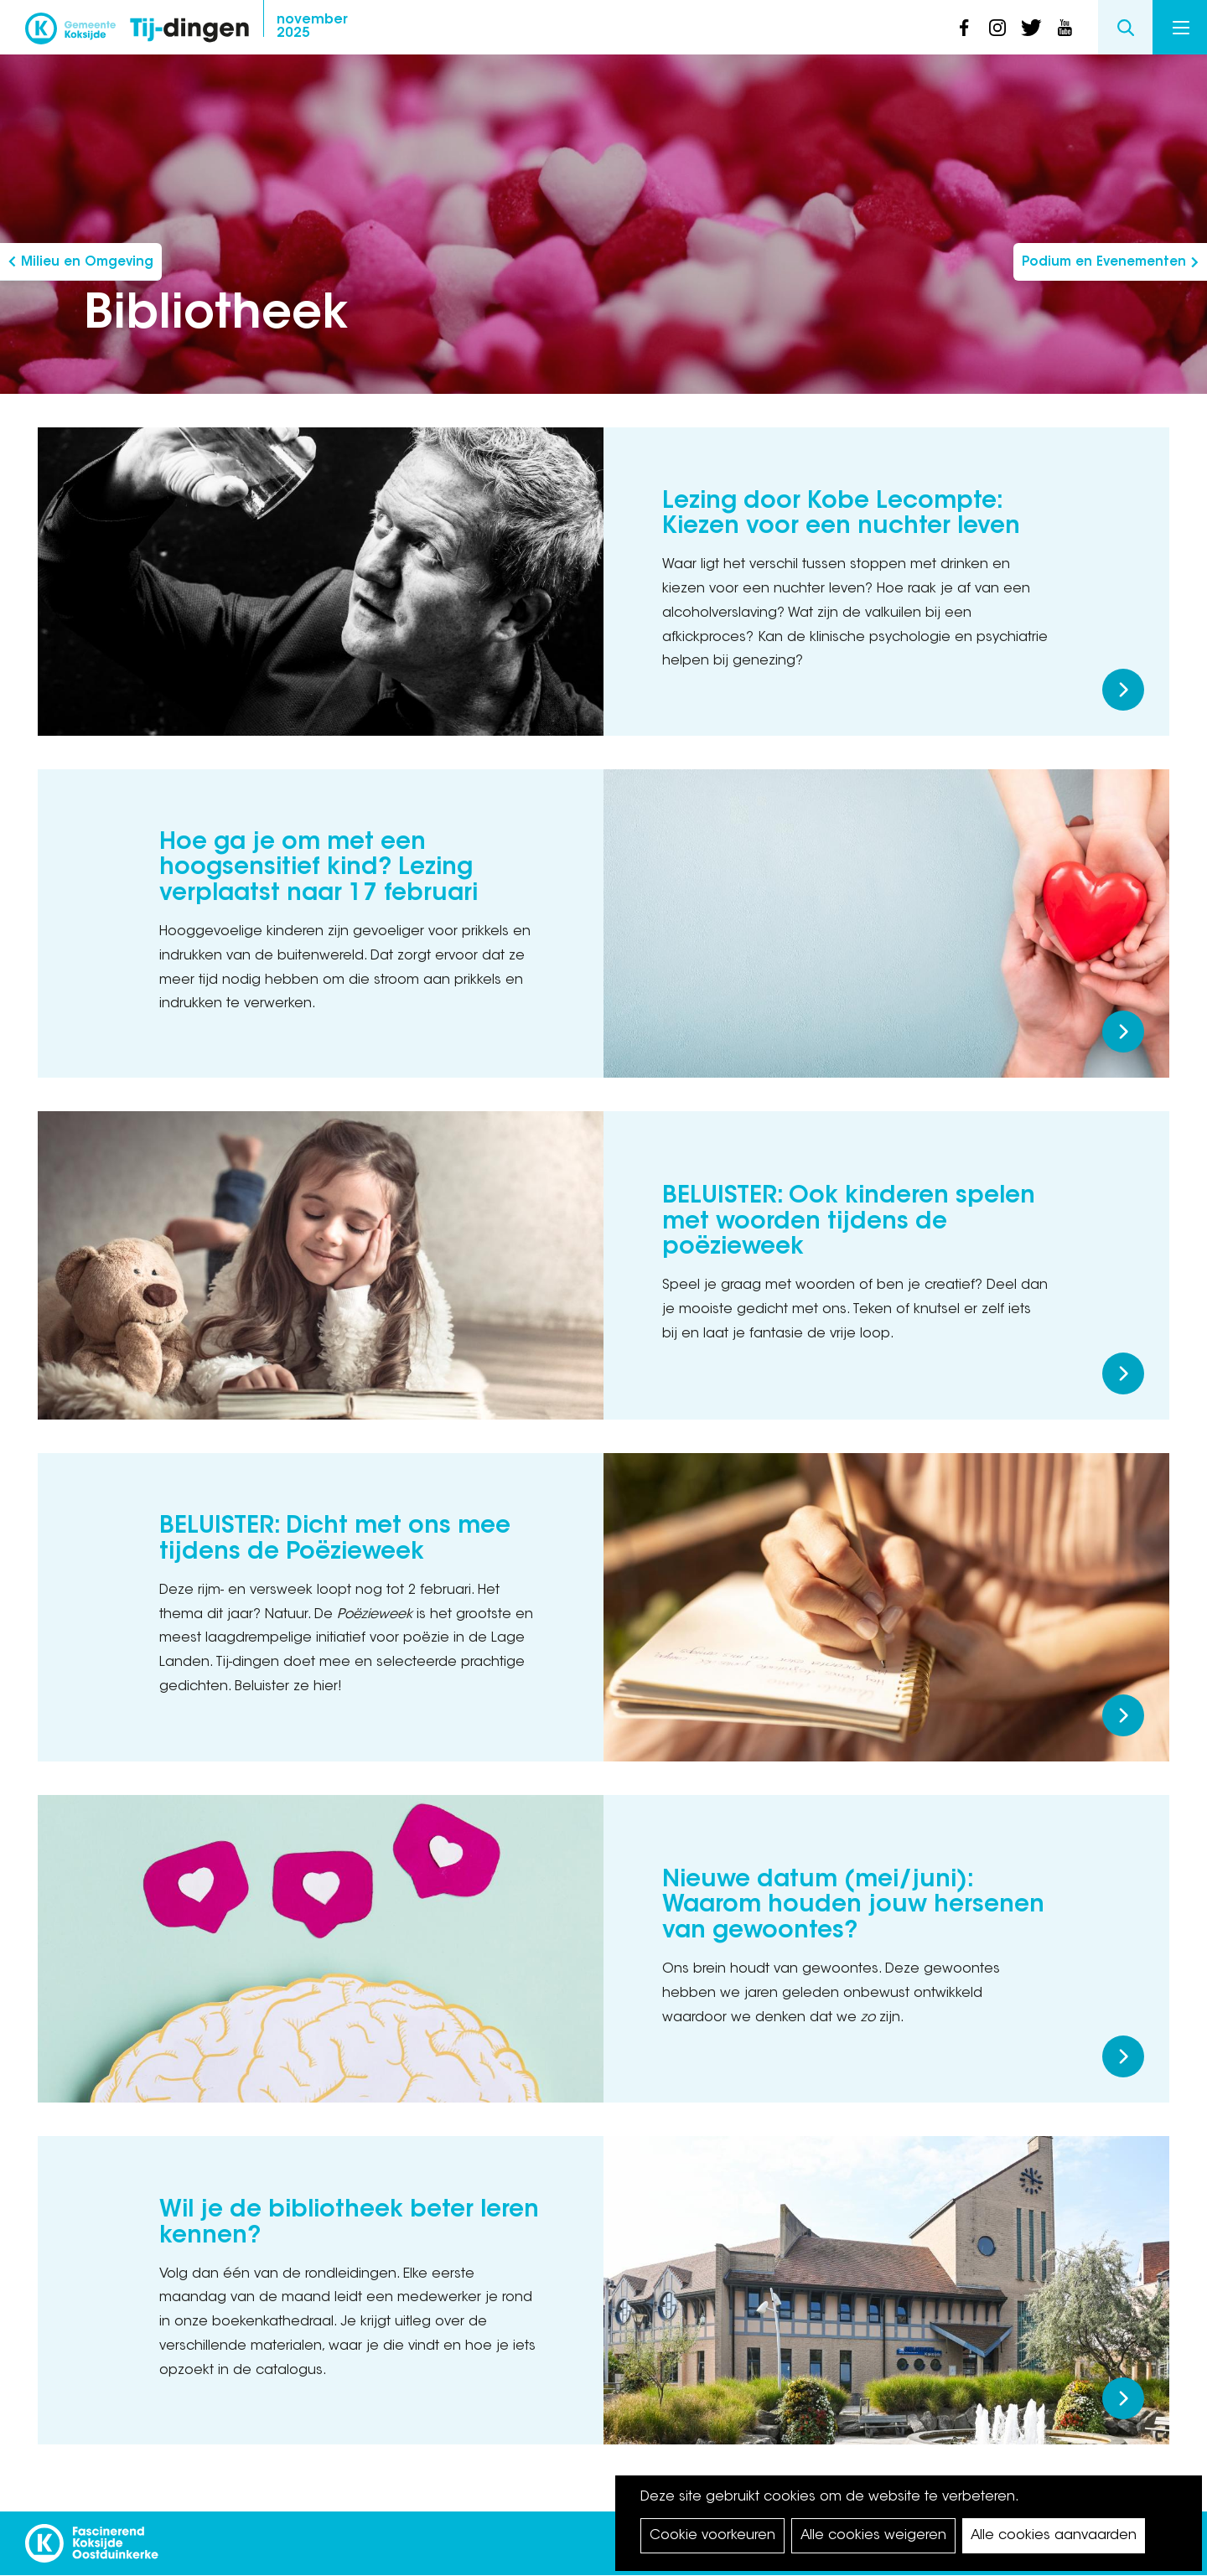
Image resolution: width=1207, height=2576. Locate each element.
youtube (1064, 28)
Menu (1181, 27)
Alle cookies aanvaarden (1054, 2535)
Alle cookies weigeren (873, 2535)
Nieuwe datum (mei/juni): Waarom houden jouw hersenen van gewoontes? (853, 1906)
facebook (964, 28)
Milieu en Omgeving (87, 262)
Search (1125, 27)
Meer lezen (1123, 690)
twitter (1031, 28)
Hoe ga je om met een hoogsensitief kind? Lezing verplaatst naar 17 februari (318, 869)
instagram (997, 28)
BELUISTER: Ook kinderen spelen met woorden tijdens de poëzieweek (848, 1222)
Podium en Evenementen (1104, 262)
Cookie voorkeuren (712, 2535)
